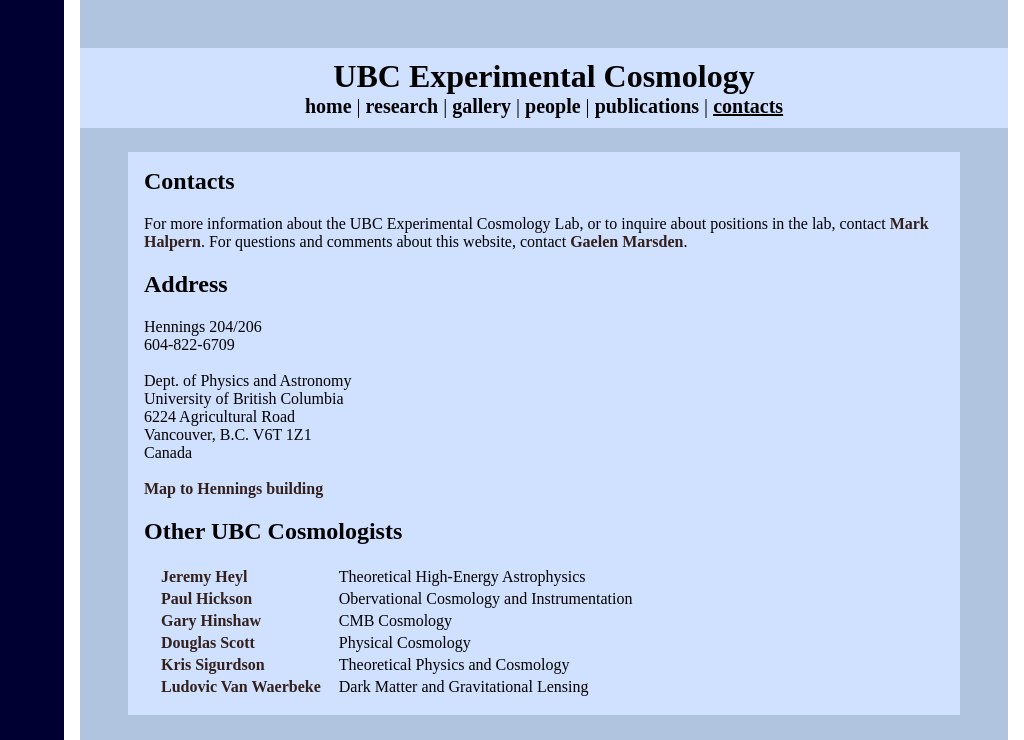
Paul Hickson (206, 598)
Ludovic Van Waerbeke (241, 686)
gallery (481, 106)
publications (647, 106)
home (328, 106)
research (402, 106)
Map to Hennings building (233, 488)
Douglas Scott (208, 642)
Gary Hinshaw (211, 620)
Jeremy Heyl (204, 576)
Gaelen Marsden (626, 241)
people (553, 106)
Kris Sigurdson (213, 664)
